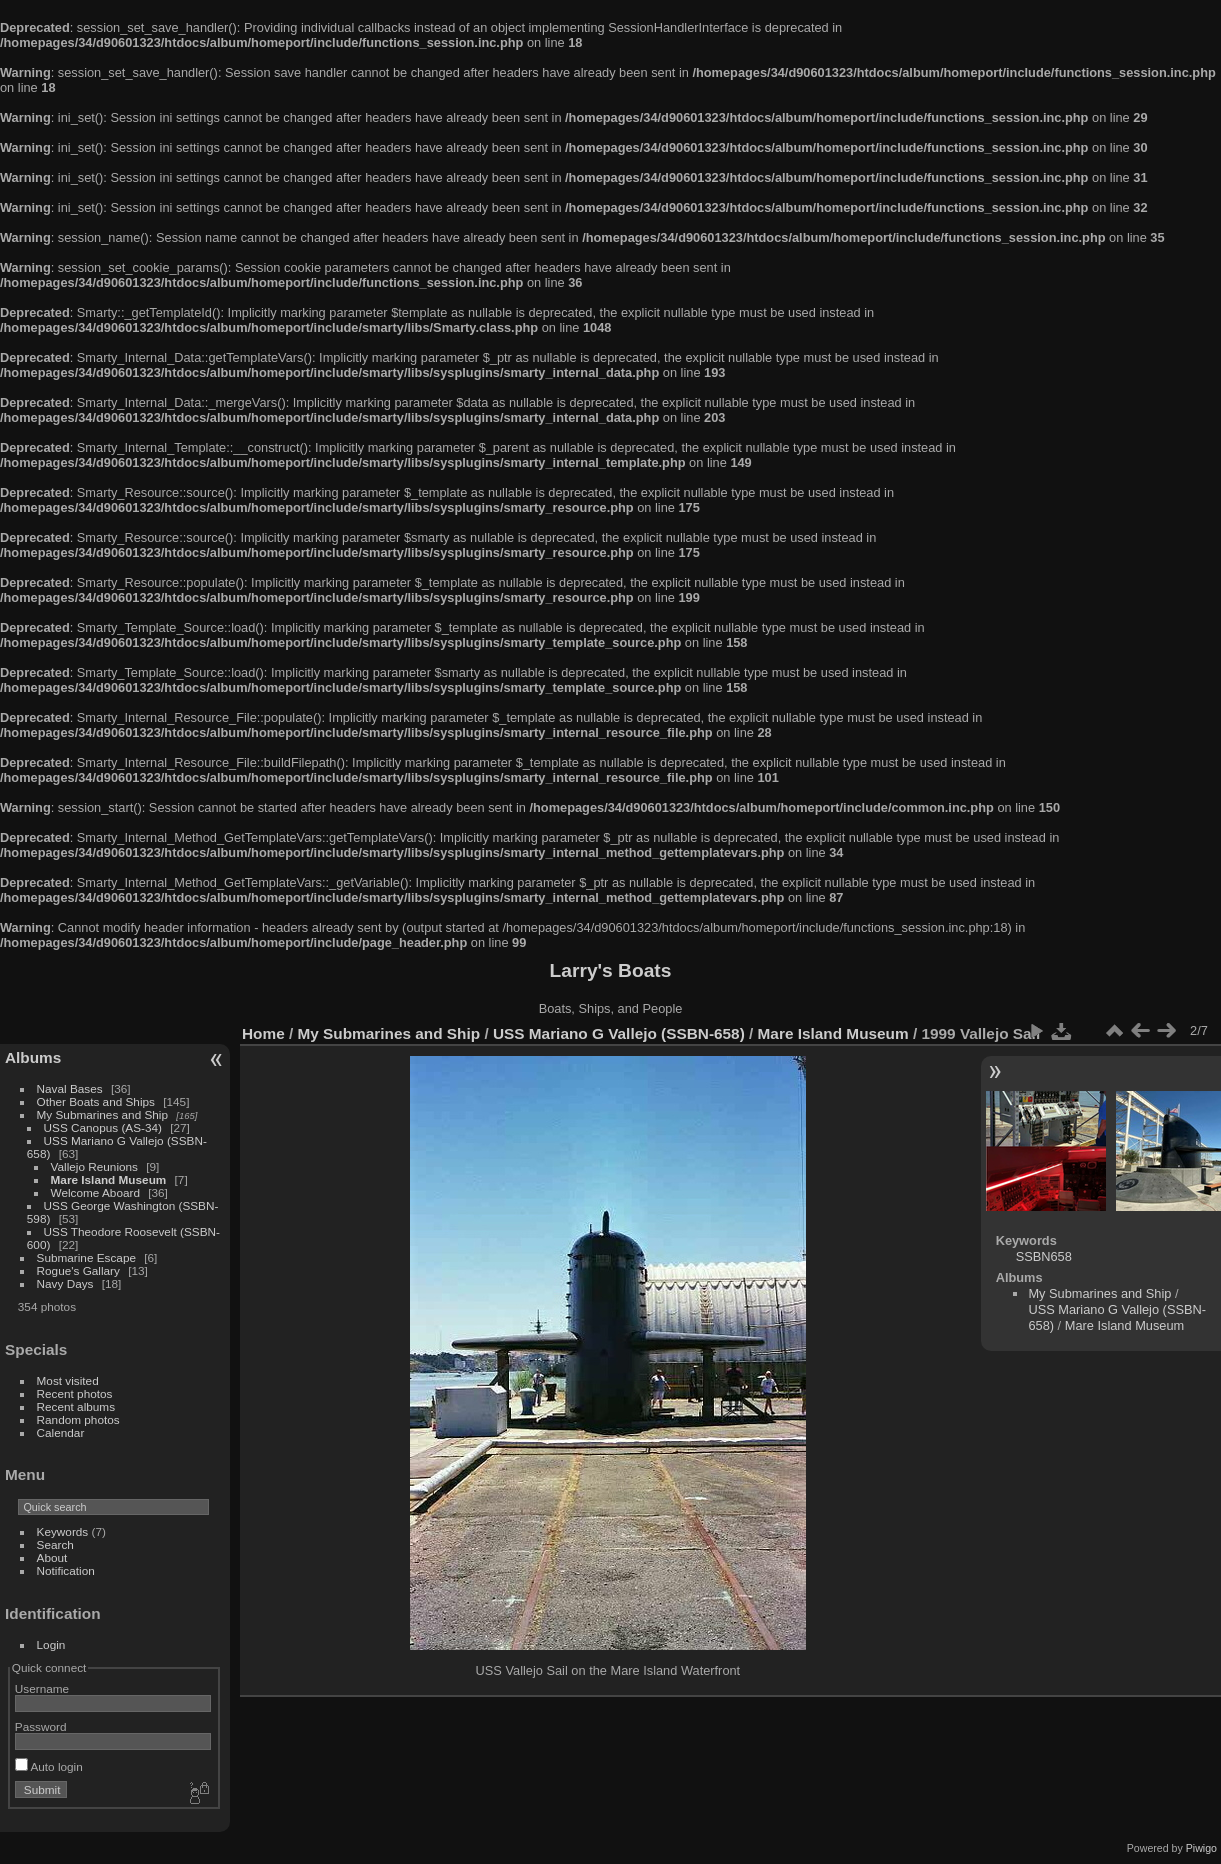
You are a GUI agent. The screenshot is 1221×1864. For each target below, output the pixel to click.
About (52, 1557)
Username (42, 1688)
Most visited (68, 1380)
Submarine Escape (86, 1257)
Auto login (49, 1766)
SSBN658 (1044, 1256)
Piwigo (1201, 1848)
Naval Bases (70, 1088)
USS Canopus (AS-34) (103, 1127)
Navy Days (65, 1283)
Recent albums (76, 1406)
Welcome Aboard (95, 1192)
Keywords (63, 1531)
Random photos (78, 1419)
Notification (66, 1570)
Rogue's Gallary (78, 1270)
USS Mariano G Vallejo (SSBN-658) (619, 1033)
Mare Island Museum (109, 1179)
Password (41, 1726)
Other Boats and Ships (96, 1101)
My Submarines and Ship (102, 1114)
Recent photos (75, 1393)
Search (55, 1544)
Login (51, 1644)
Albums (33, 1057)
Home (263, 1033)
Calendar (61, 1432)
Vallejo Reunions (94, 1166)
